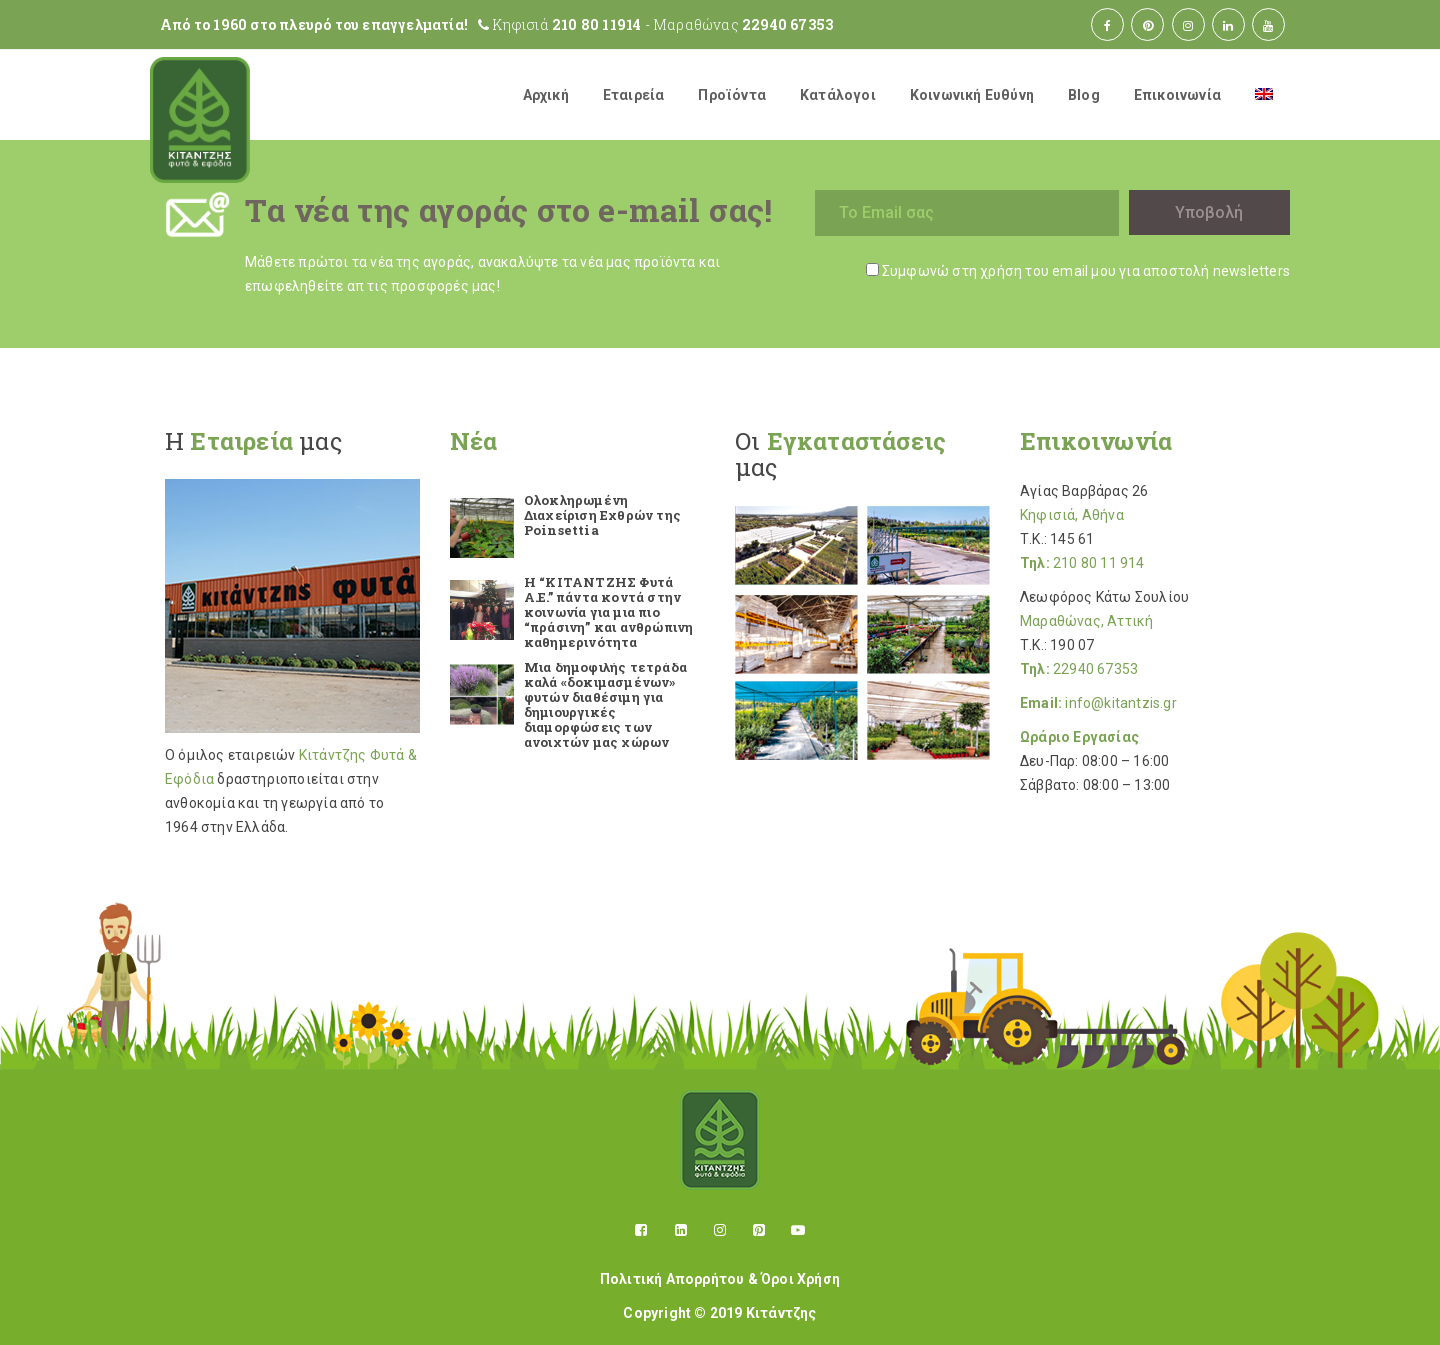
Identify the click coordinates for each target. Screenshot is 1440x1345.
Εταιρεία (634, 95)
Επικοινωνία (1177, 95)
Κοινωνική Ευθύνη (972, 95)
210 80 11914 (596, 24)
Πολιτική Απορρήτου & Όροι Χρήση (720, 1279)
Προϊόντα (732, 95)
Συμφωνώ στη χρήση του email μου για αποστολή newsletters (1086, 271)
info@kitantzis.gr (1120, 703)
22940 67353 (787, 24)
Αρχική (546, 95)
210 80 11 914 (1099, 563)
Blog (1084, 95)
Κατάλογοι (838, 95)
